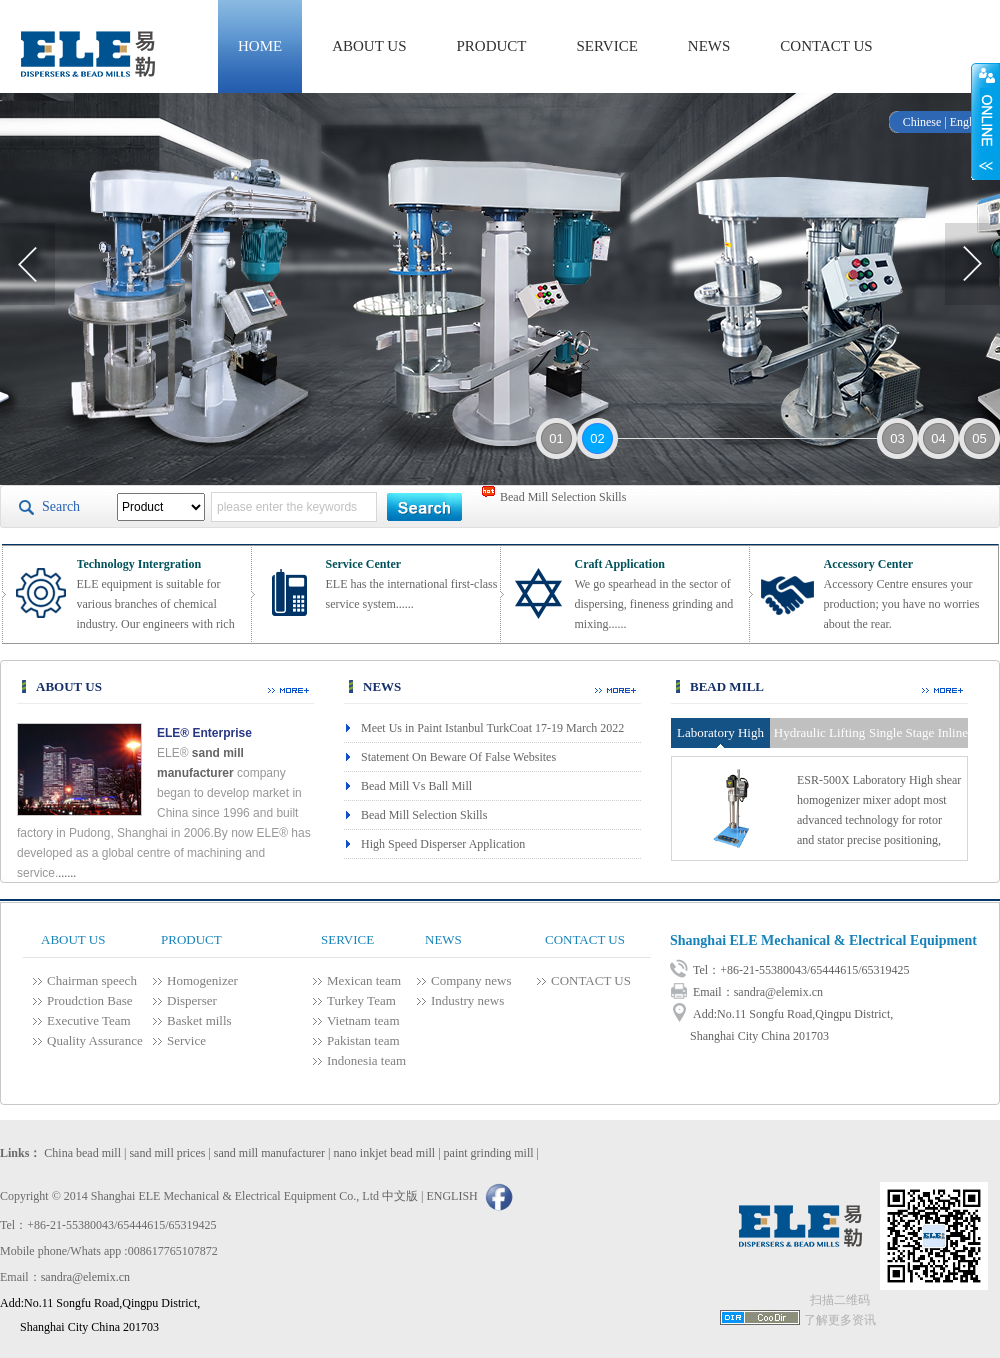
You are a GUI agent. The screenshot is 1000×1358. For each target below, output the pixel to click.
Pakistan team (363, 1040)
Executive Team (89, 1020)
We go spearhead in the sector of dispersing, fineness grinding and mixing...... (654, 604)
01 (556, 438)
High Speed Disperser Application (443, 844)
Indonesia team (366, 1060)
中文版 (400, 1196)
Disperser (192, 1000)
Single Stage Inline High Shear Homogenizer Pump (918, 736)
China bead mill (82, 1153)
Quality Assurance (95, 1040)
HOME (260, 46)
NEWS (709, 46)
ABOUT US (369, 46)
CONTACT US (826, 46)
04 (938, 438)
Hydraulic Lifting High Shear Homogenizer (819, 736)
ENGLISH (451, 1196)
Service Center (364, 564)
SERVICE (607, 46)
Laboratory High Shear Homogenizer (720, 736)
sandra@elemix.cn (778, 992)
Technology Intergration (139, 564)
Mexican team (364, 980)
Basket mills (199, 1020)
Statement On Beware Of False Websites (458, 757)
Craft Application (620, 564)
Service (186, 1040)
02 (597, 438)
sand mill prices (167, 1153)
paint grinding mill (489, 1153)
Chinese (922, 122)
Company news (471, 980)
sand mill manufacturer (269, 1153)
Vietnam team (363, 1020)
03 (897, 438)
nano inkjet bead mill (385, 1153)
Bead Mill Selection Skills (563, 506)
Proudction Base (90, 1000)
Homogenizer (202, 980)
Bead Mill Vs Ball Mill (416, 786)
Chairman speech (92, 980)
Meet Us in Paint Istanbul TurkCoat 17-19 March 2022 (492, 728)
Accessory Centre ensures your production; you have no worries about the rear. (902, 604)
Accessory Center (869, 564)
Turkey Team (361, 1000)
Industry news (467, 1000)
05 (979, 438)
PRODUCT (492, 46)
